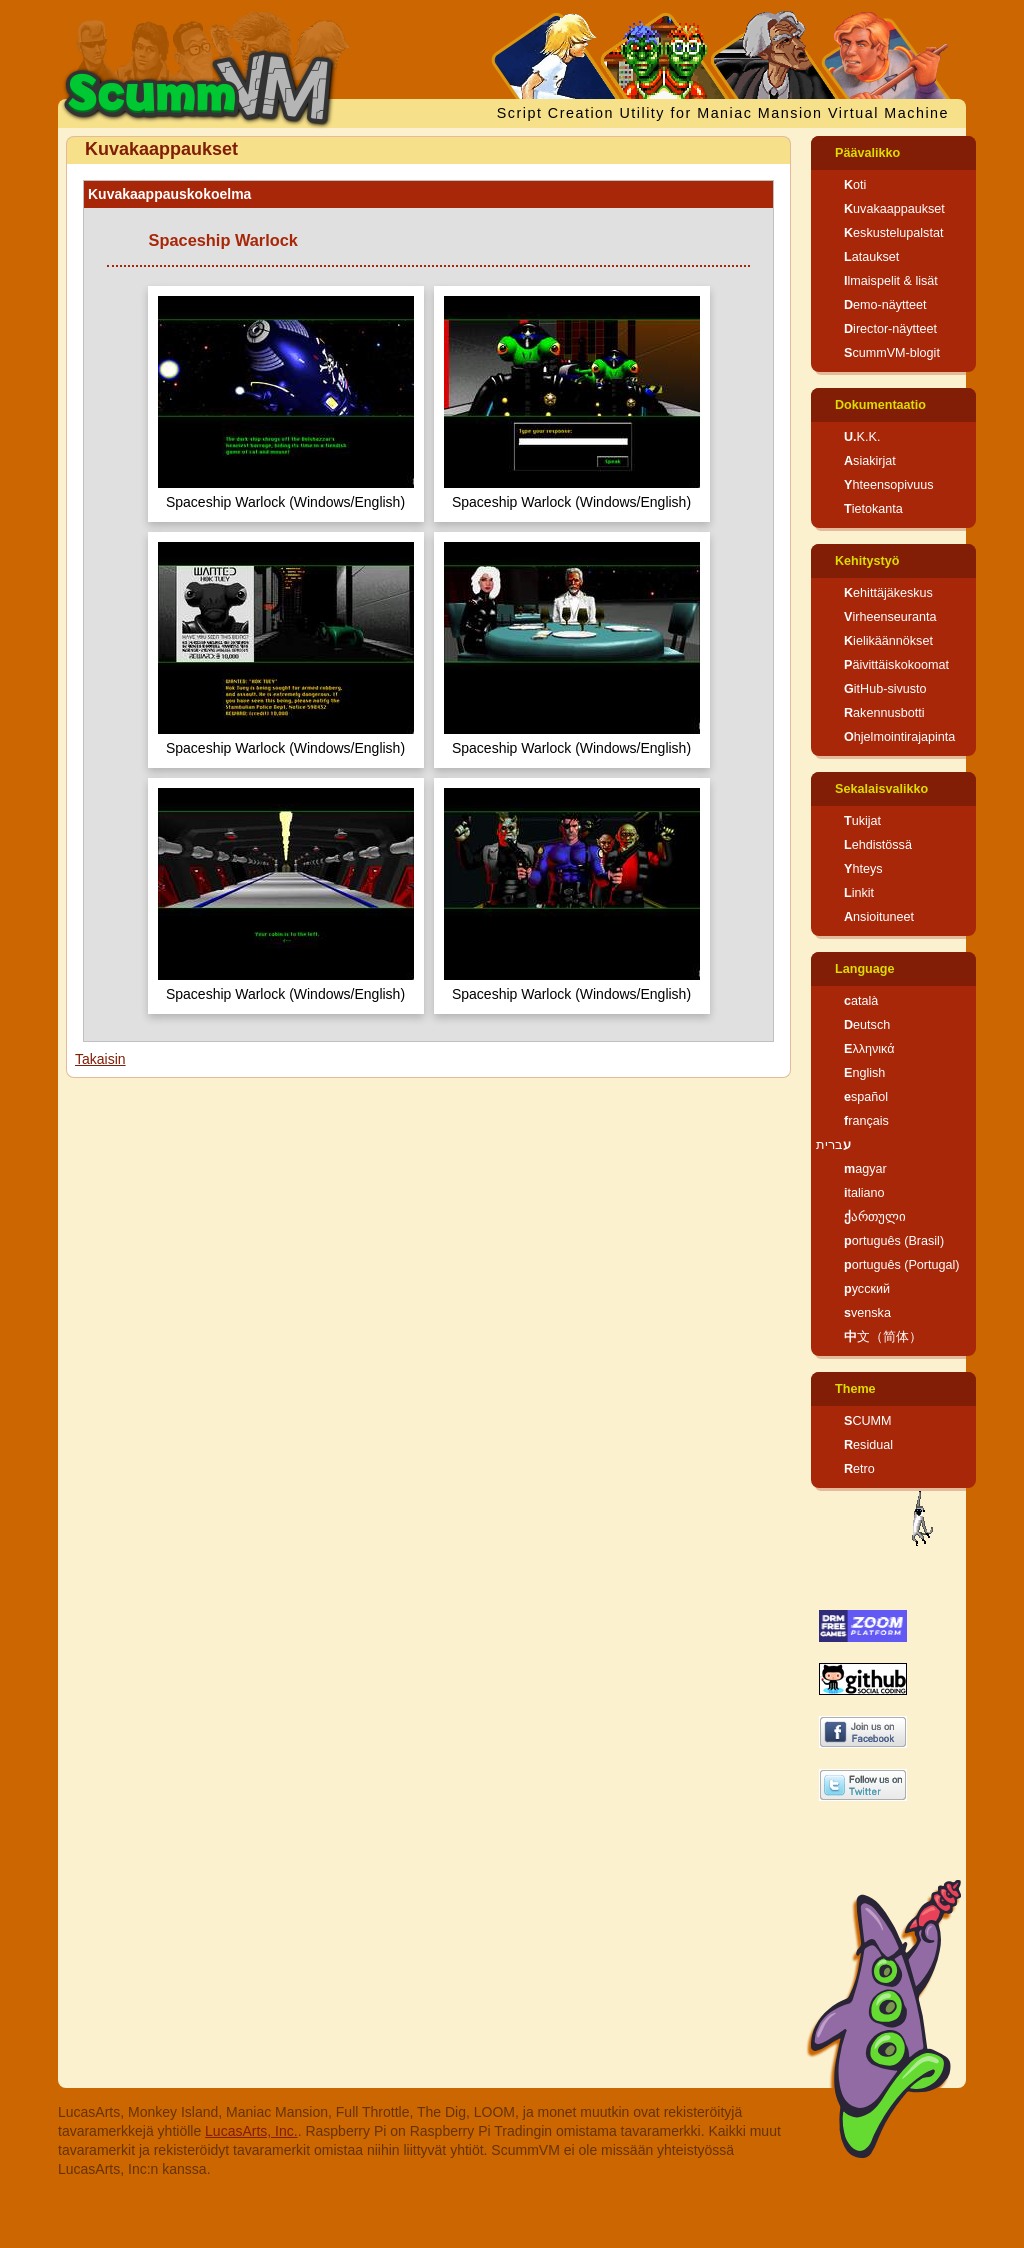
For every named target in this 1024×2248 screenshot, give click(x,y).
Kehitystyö (867, 561)
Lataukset (871, 257)
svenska (867, 1313)
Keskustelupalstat (893, 233)
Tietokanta (873, 509)
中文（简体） (883, 1337)
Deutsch (867, 1025)
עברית (833, 1145)
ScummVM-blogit (892, 353)
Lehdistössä (878, 845)
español (866, 1097)
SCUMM (868, 1421)
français (866, 1121)
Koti (855, 185)
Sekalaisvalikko (881, 789)
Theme (855, 1389)
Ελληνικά (869, 1049)
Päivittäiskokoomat (896, 665)
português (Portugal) (902, 1265)
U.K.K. (862, 437)
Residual (868, 1445)
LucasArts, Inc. (251, 2131)
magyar (865, 1169)
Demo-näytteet (885, 305)
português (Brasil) (894, 1241)
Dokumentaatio (880, 405)
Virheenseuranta (890, 617)
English (864, 1073)
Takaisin (100, 1059)
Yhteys (863, 869)
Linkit (859, 893)
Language (864, 969)
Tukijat (862, 821)
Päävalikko (867, 153)
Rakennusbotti (884, 713)
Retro (859, 1469)
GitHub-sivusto (885, 689)
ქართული (875, 1217)
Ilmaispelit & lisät (891, 281)
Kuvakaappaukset (894, 209)
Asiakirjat (870, 461)
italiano (864, 1193)
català (861, 1001)
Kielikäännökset (888, 641)
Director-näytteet (890, 329)
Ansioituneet (879, 917)
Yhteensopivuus (889, 485)
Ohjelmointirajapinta (899, 737)
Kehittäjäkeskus (888, 593)
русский (867, 1289)
